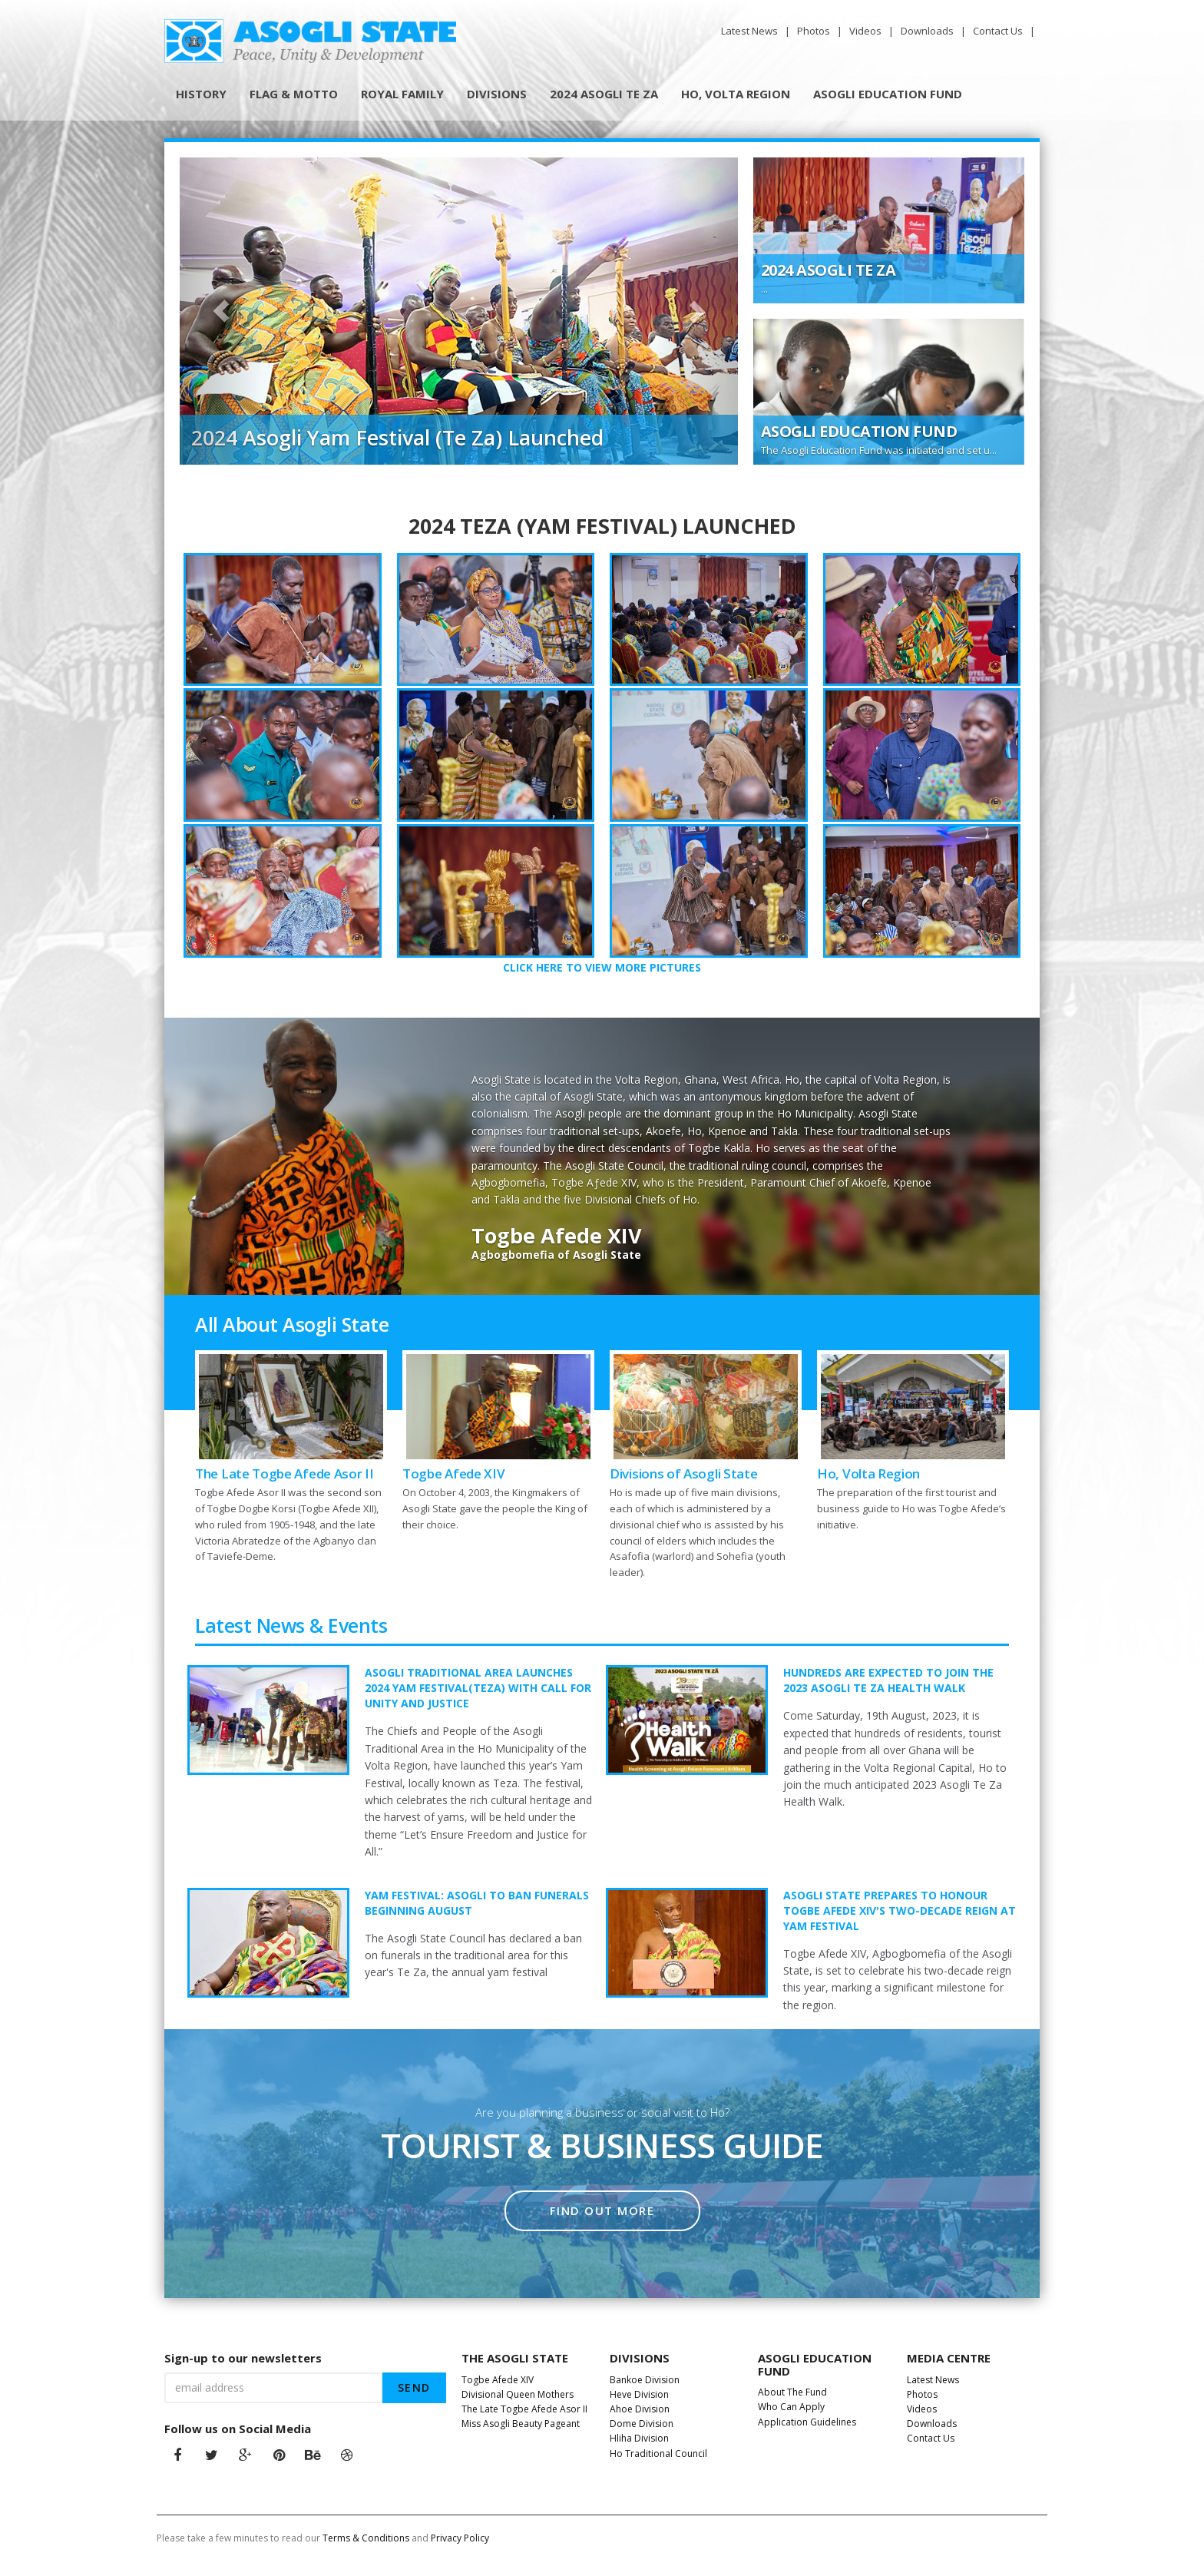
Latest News (750, 31)
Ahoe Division (641, 2408)
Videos (866, 31)
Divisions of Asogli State (684, 1473)
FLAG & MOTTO (294, 93)
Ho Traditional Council (660, 2453)
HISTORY (201, 93)
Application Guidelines (808, 2422)
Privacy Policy (460, 2538)
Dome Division (643, 2423)
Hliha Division (640, 2438)
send (414, 2387)
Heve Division (640, 2394)
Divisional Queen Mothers (518, 2394)
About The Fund (793, 2392)
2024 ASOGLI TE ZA (604, 93)
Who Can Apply (792, 2406)
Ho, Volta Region (868, 1473)
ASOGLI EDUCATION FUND (887, 93)
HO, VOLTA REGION (735, 93)
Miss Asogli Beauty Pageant (521, 2423)
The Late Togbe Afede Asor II (284, 1473)
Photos (814, 31)
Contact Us (999, 31)
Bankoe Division (646, 2379)
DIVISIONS (497, 93)
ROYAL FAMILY (402, 93)
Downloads (928, 31)
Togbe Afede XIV (453, 1473)
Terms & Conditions (365, 2538)
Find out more (602, 2210)
